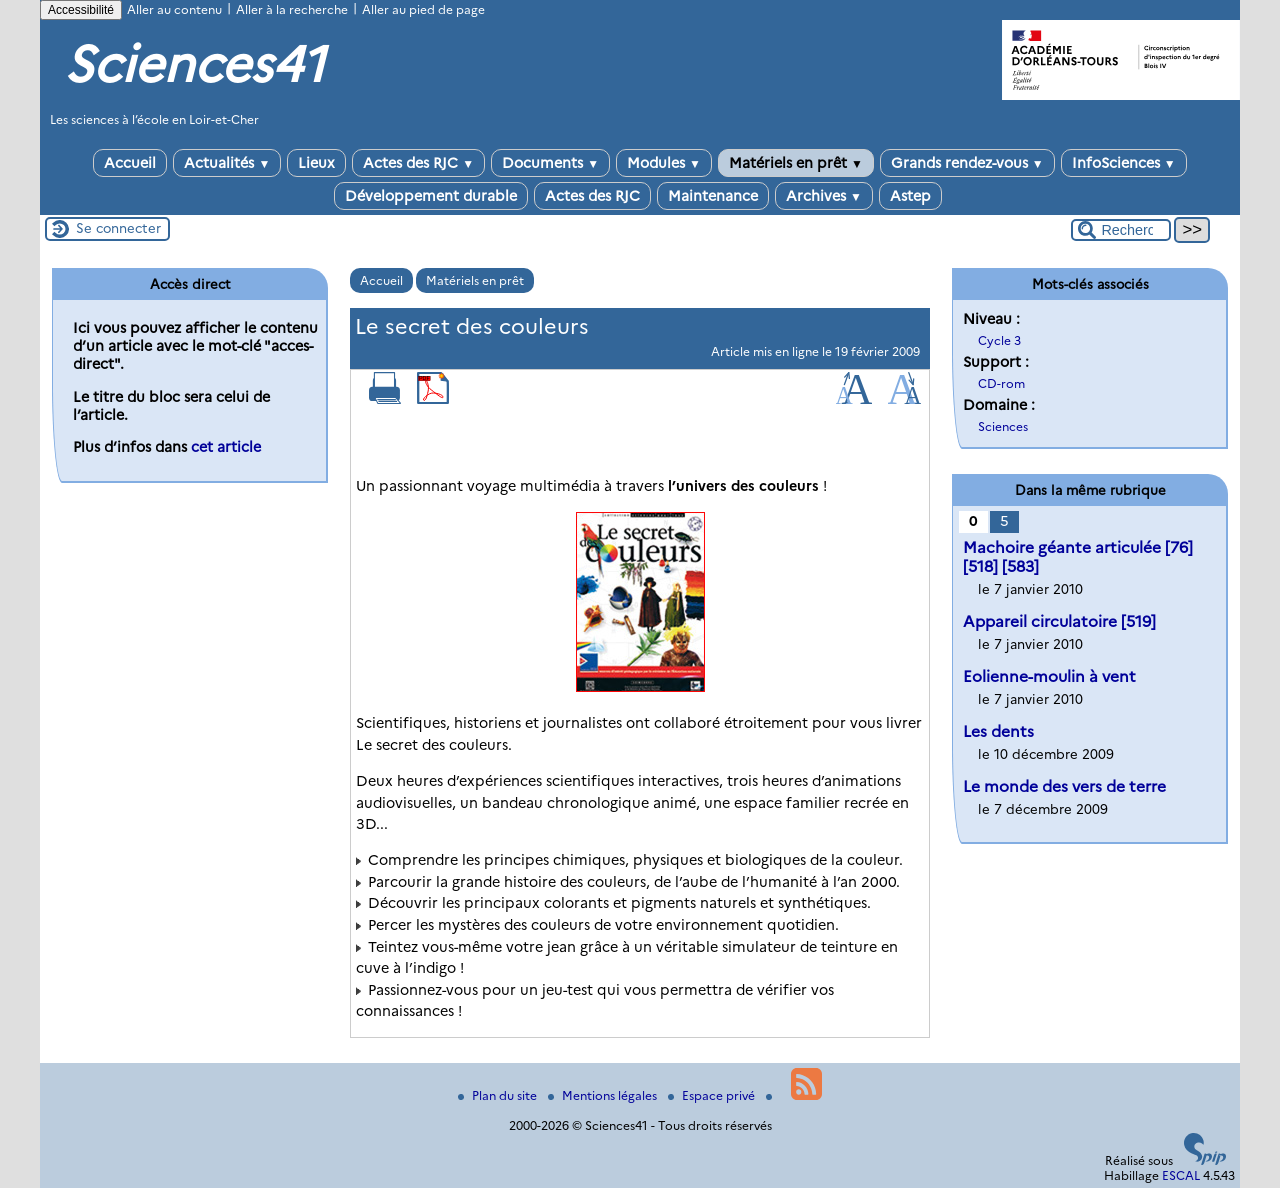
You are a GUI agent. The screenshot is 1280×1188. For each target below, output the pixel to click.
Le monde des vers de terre (1064, 786)
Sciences (1003, 426)
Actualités (227, 163)
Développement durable (431, 196)
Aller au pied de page (423, 9)
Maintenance (713, 196)
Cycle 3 (999, 340)
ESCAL (1181, 1175)
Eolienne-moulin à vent (1049, 676)
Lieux (316, 163)
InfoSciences (1124, 163)
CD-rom (1001, 383)
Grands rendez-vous (967, 163)
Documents (550, 163)
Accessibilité (81, 10)
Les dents (998, 731)
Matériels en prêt (796, 163)
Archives (824, 196)
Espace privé (713, 1095)
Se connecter (118, 228)
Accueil (130, 163)
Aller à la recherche (292, 9)
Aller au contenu (174, 9)
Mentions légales (604, 1095)
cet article (226, 447)
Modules (664, 163)
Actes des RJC (418, 163)
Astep (910, 196)
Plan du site (499, 1095)
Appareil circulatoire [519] (1059, 621)
